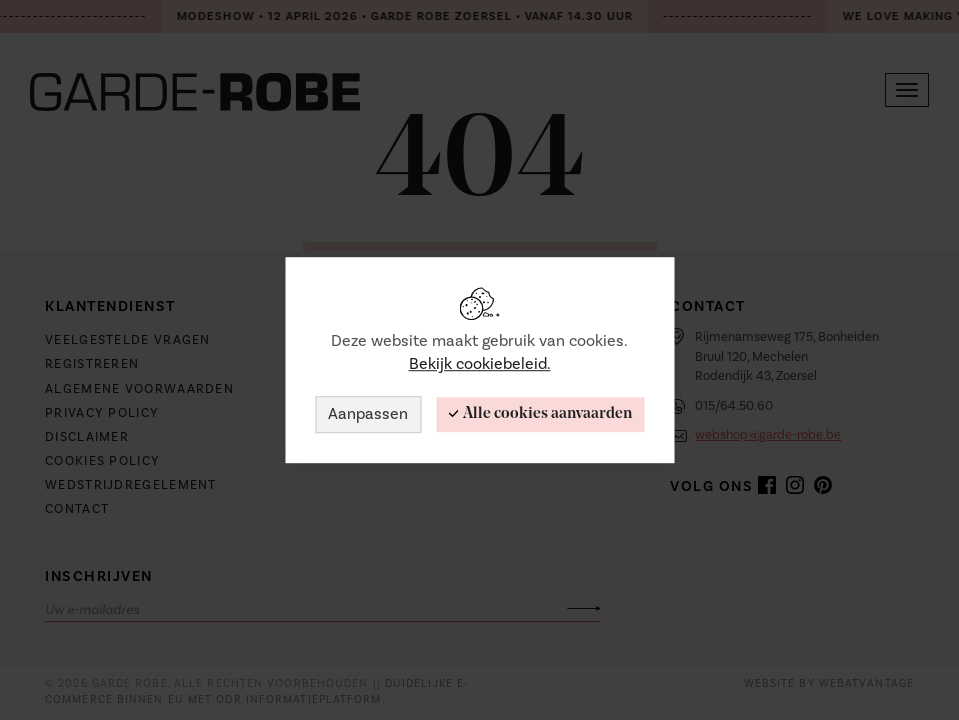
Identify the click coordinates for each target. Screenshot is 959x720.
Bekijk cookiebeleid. (480, 364)
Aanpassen (368, 414)
